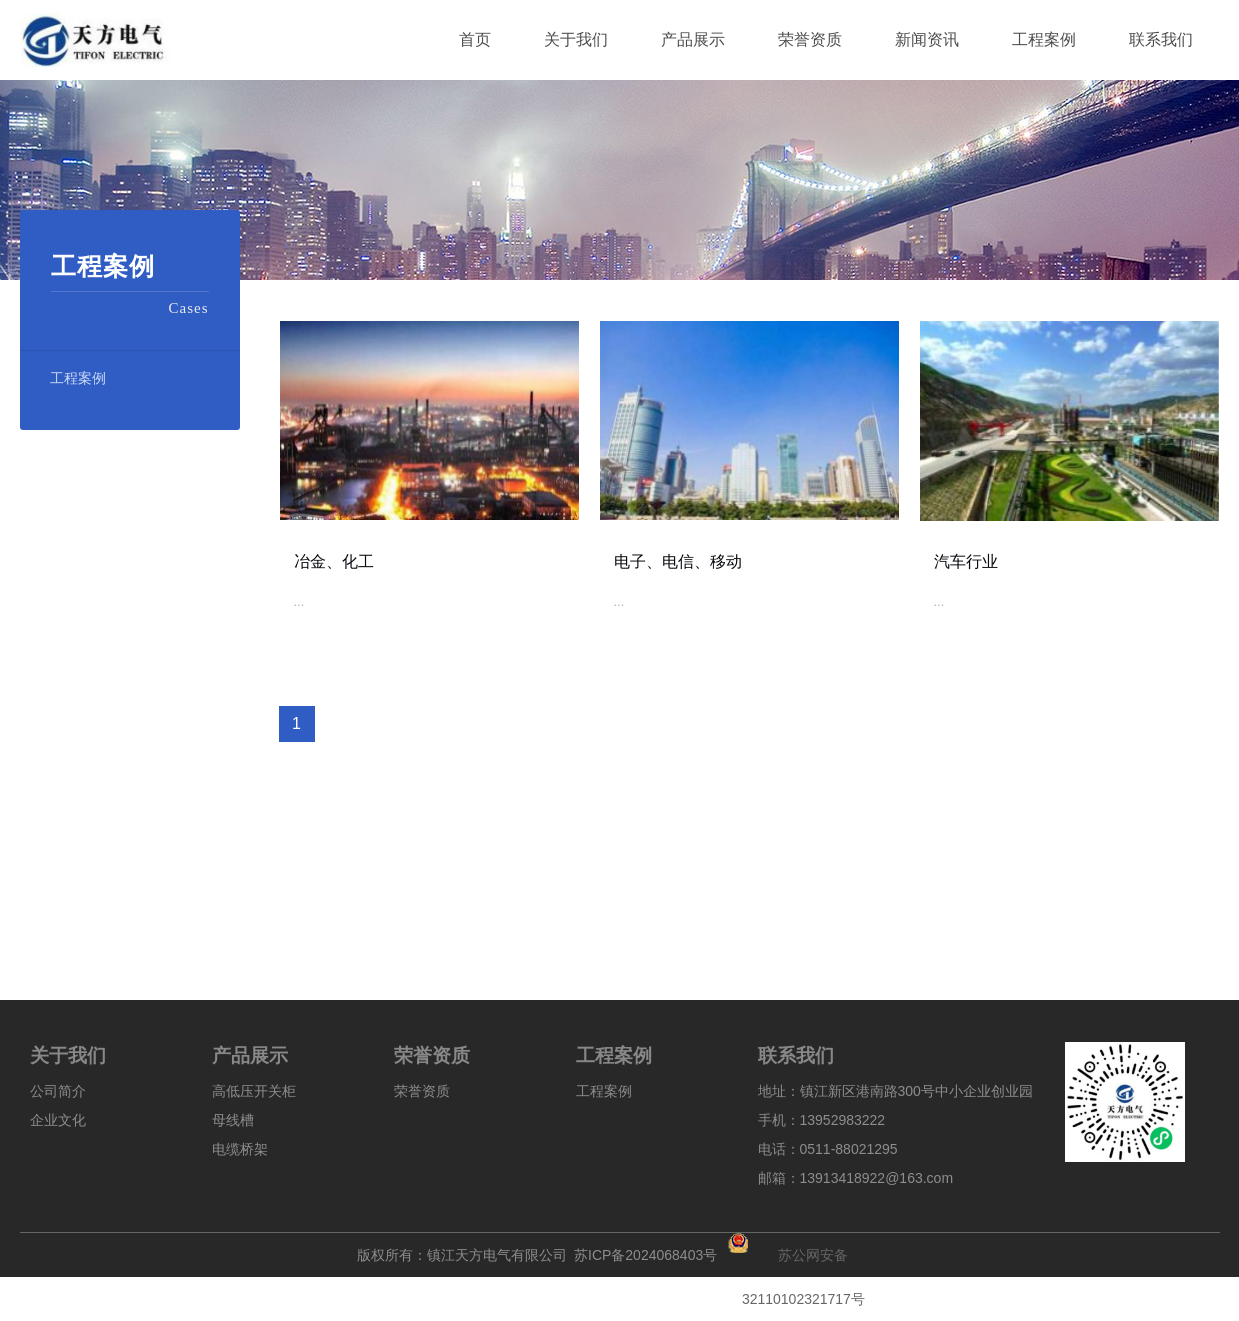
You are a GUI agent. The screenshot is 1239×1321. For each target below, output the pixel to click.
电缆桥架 (240, 1149)
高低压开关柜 (254, 1091)
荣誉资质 (422, 1091)
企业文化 (58, 1120)
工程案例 (78, 378)
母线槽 (233, 1120)
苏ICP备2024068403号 (645, 1252)
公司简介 (58, 1091)
